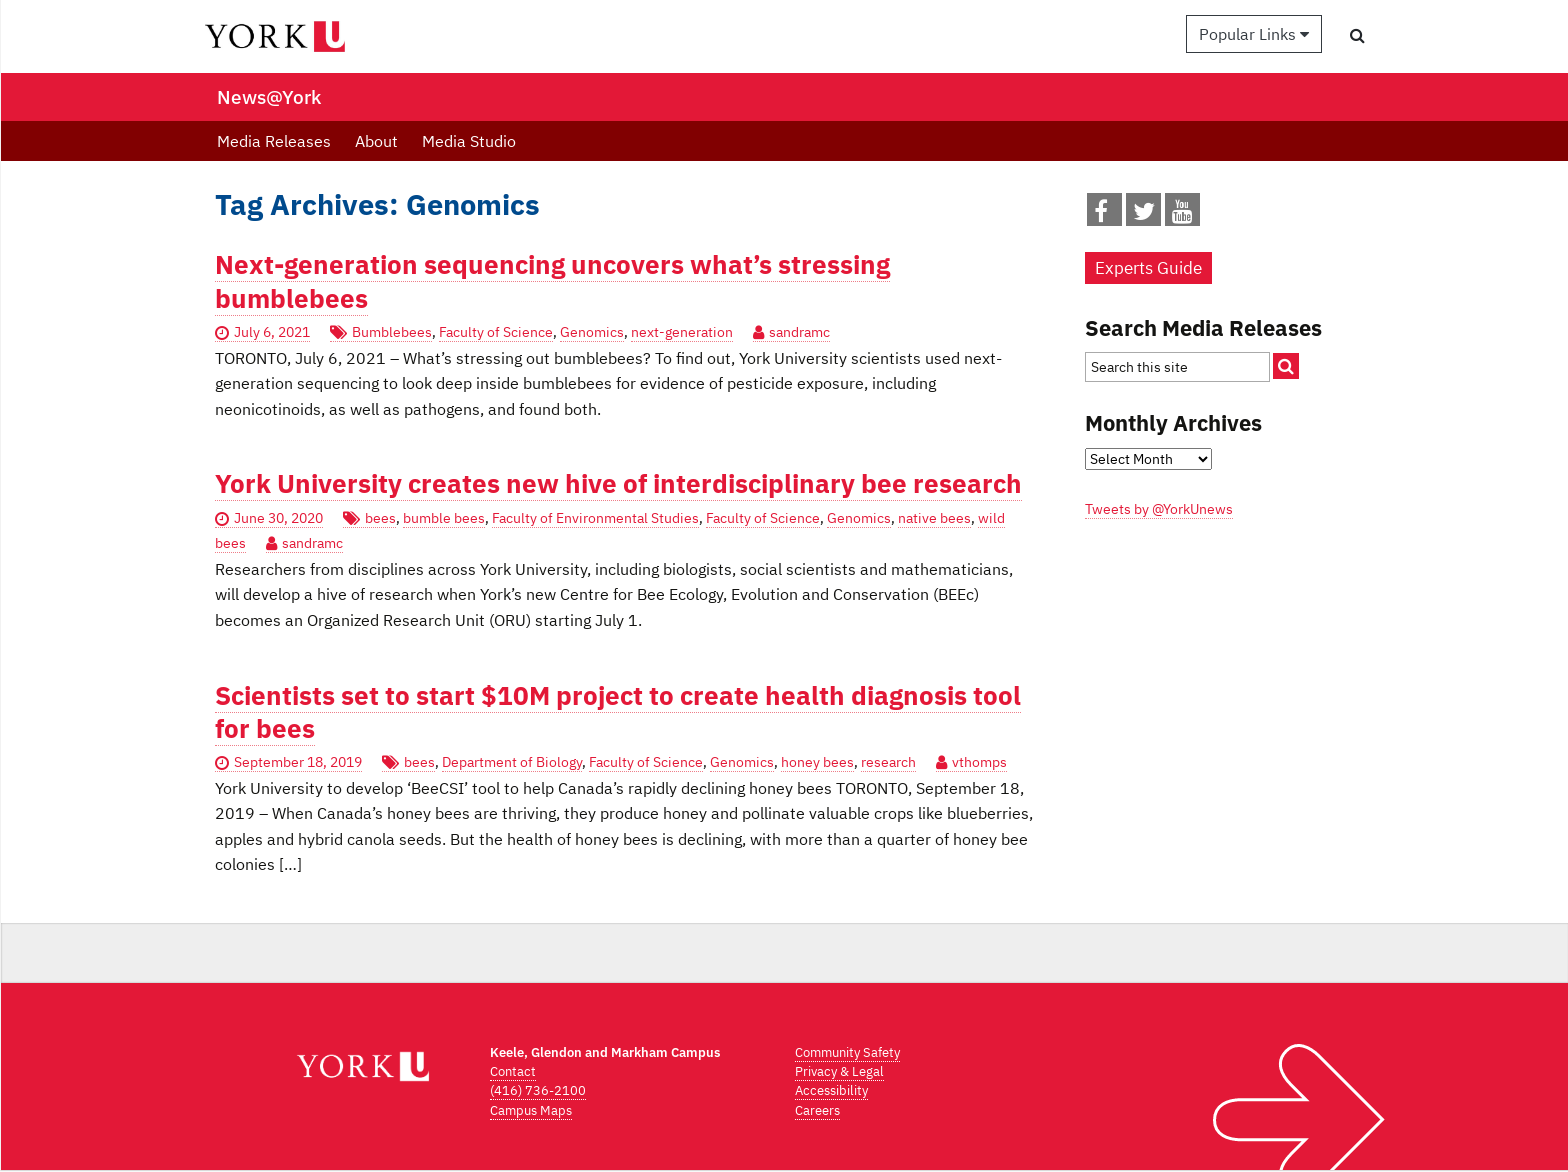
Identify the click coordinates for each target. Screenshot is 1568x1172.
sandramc (799, 332)
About (376, 141)
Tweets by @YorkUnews (1159, 509)
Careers (817, 1110)
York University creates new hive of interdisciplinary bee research (618, 483)
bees (380, 518)
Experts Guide (1148, 268)
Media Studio (469, 141)
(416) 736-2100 (538, 1090)
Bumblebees (392, 332)
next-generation (682, 332)
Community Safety (847, 1052)
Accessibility (831, 1090)
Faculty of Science (496, 332)
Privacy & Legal (839, 1071)
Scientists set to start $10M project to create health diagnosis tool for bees (618, 712)
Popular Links (1254, 34)
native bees (934, 518)
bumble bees (444, 518)
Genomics (592, 332)
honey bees (817, 762)
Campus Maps (531, 1110)
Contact (513, 1071)
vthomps (979, 762)
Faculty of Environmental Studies (595, 518)
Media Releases (274, 141)
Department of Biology (512, 762)
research (888, 762)
